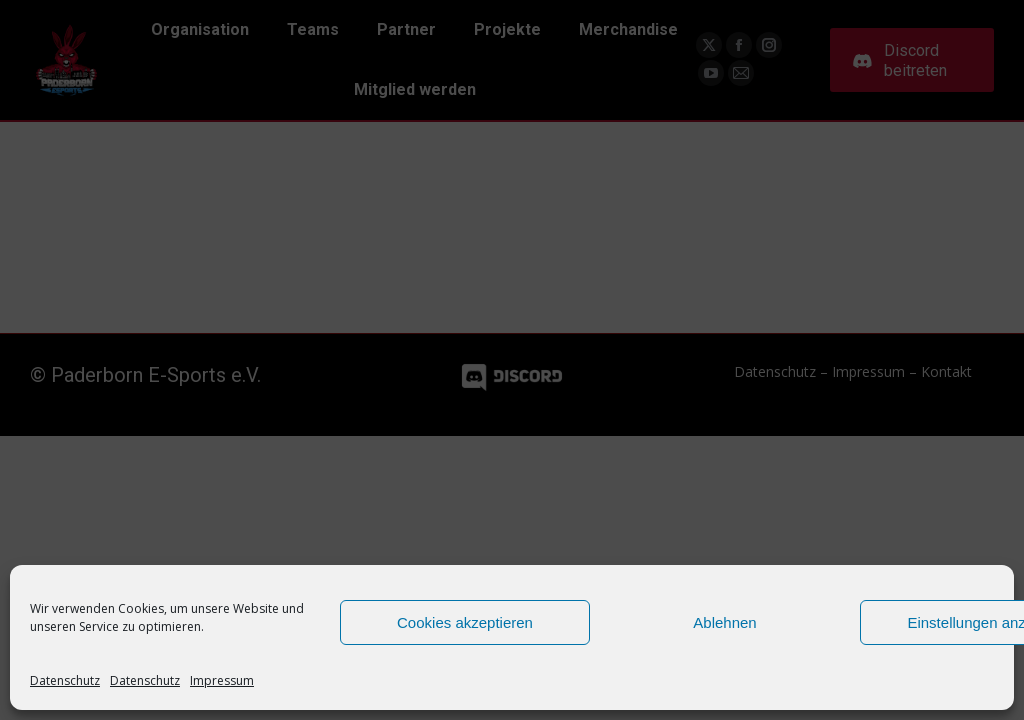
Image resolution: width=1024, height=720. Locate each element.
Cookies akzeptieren (465, 622)
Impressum (222, 680)
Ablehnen (724, 622)
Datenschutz (65, 680)
